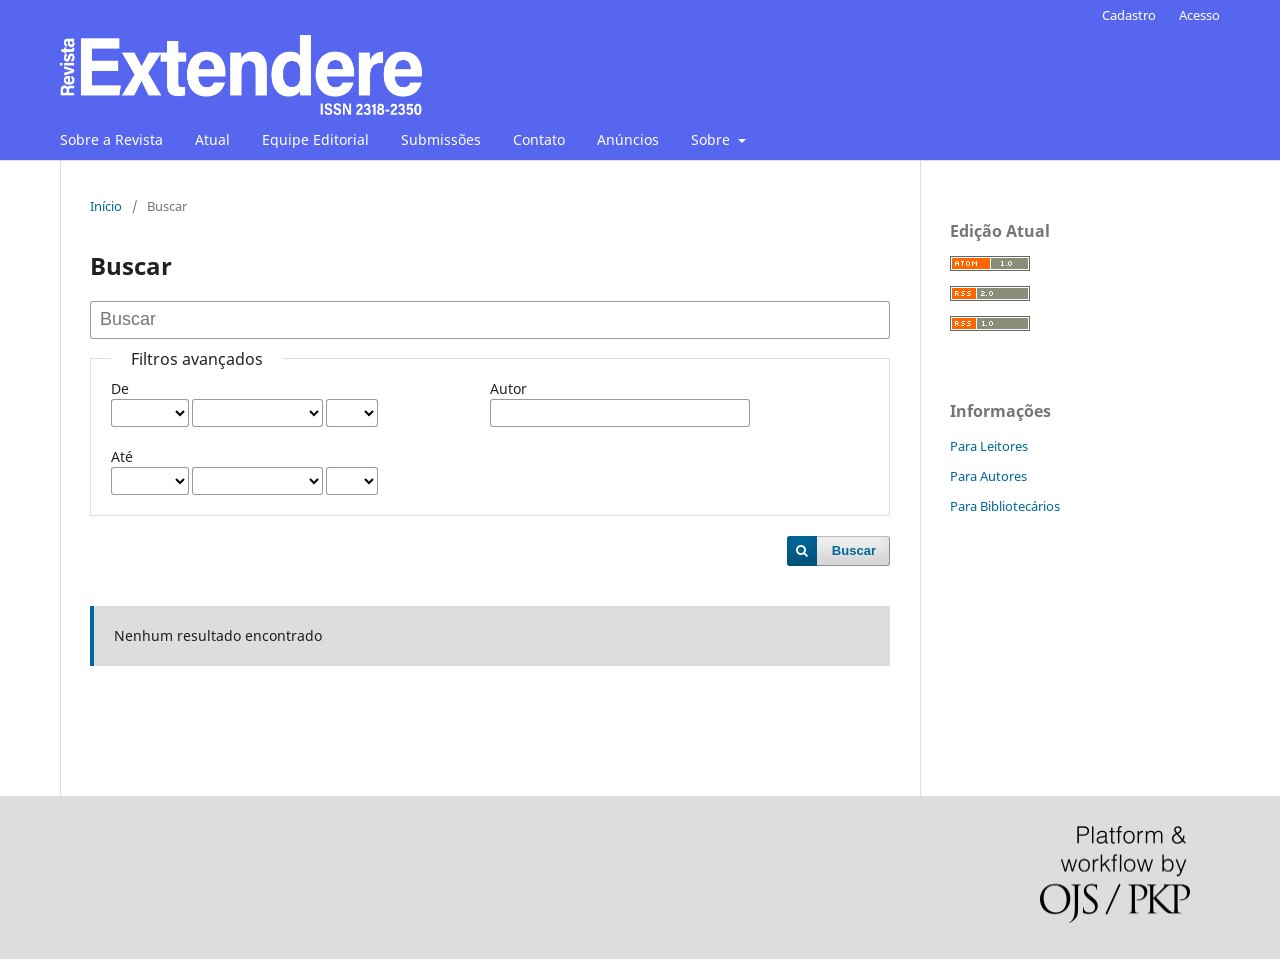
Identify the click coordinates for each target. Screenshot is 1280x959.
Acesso (1199, 15)
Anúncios (628, 139)
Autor (508, 388)
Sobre (712, 139)
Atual (212, 139)
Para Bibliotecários (1005, 506)
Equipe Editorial (315, 139)
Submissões (441, 139)
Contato (539, 139)
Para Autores (988, 476)
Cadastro (1129, 15)
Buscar (854, 550)
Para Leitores (989, 446)
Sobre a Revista (111, 139)
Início (106, 206)
